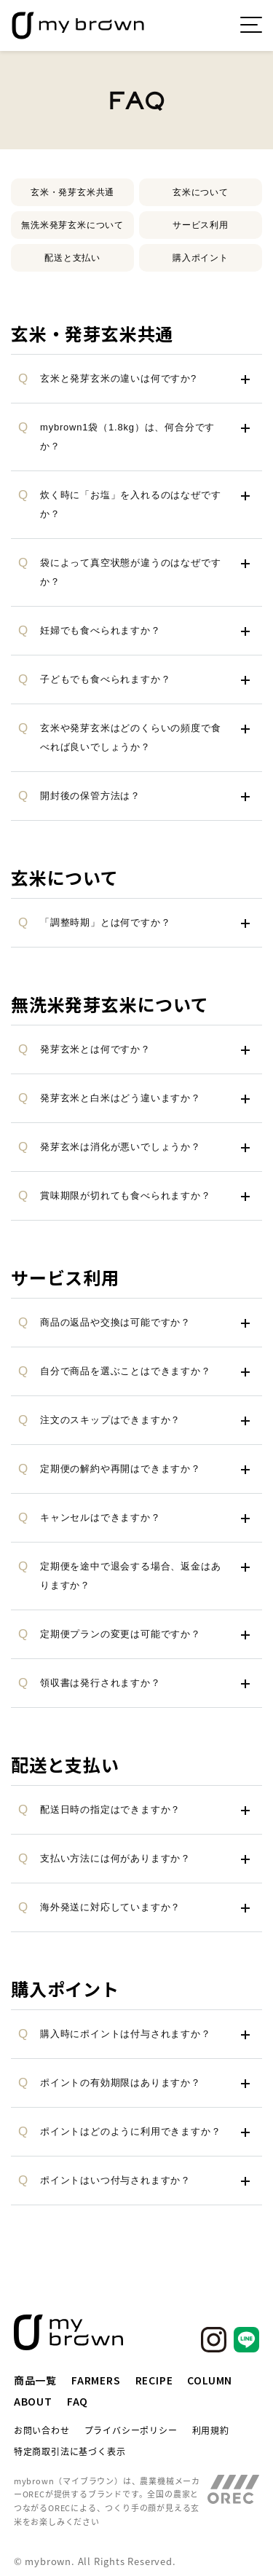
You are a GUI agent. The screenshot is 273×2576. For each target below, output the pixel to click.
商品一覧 (35, 2380)
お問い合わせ (42, 2430)
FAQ (77, 2401)
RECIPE (154, 2380)
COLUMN (209, 2380)
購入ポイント (201, 258)
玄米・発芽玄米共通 (72, 192)
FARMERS (96, 2380)
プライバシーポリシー (131, 2430)
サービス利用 (201, 225)
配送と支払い (72, 258)
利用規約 (210, 2430)
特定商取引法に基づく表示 (70, 2451)
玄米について (201, 192)
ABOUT (33, 2401)
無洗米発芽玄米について (72, 225)
